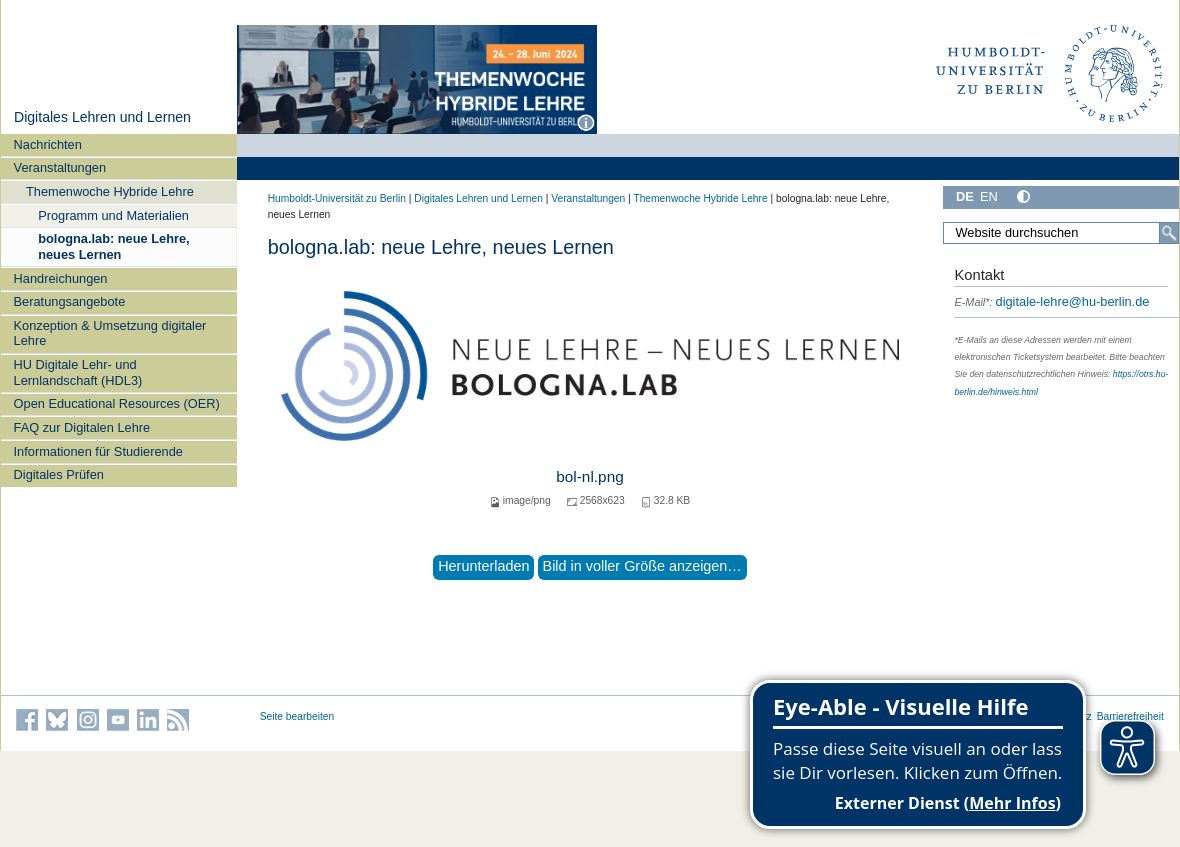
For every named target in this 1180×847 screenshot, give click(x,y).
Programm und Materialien (113, 215)
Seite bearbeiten (297, 716)
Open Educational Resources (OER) (117, 403)
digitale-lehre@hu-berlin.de (1051, 301)
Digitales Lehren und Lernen (102, 117)
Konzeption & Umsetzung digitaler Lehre (110, 333)
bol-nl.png (589, 476)
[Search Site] (1061, 233)
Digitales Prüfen (59, 474)
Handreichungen (61, 278)
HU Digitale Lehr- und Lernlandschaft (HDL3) (78, 372)
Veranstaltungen (60, 167)
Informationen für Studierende (98, 451)
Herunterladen (483, 566)
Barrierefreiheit (1130, 716)
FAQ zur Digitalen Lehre (82, 427)
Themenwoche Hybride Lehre (110, 191)
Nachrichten (48, 144)
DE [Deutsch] (965, 196)
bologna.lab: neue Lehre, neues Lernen (113, 246)
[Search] (1169, 233)
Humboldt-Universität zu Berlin (337, 198)
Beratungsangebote (70, 301)
